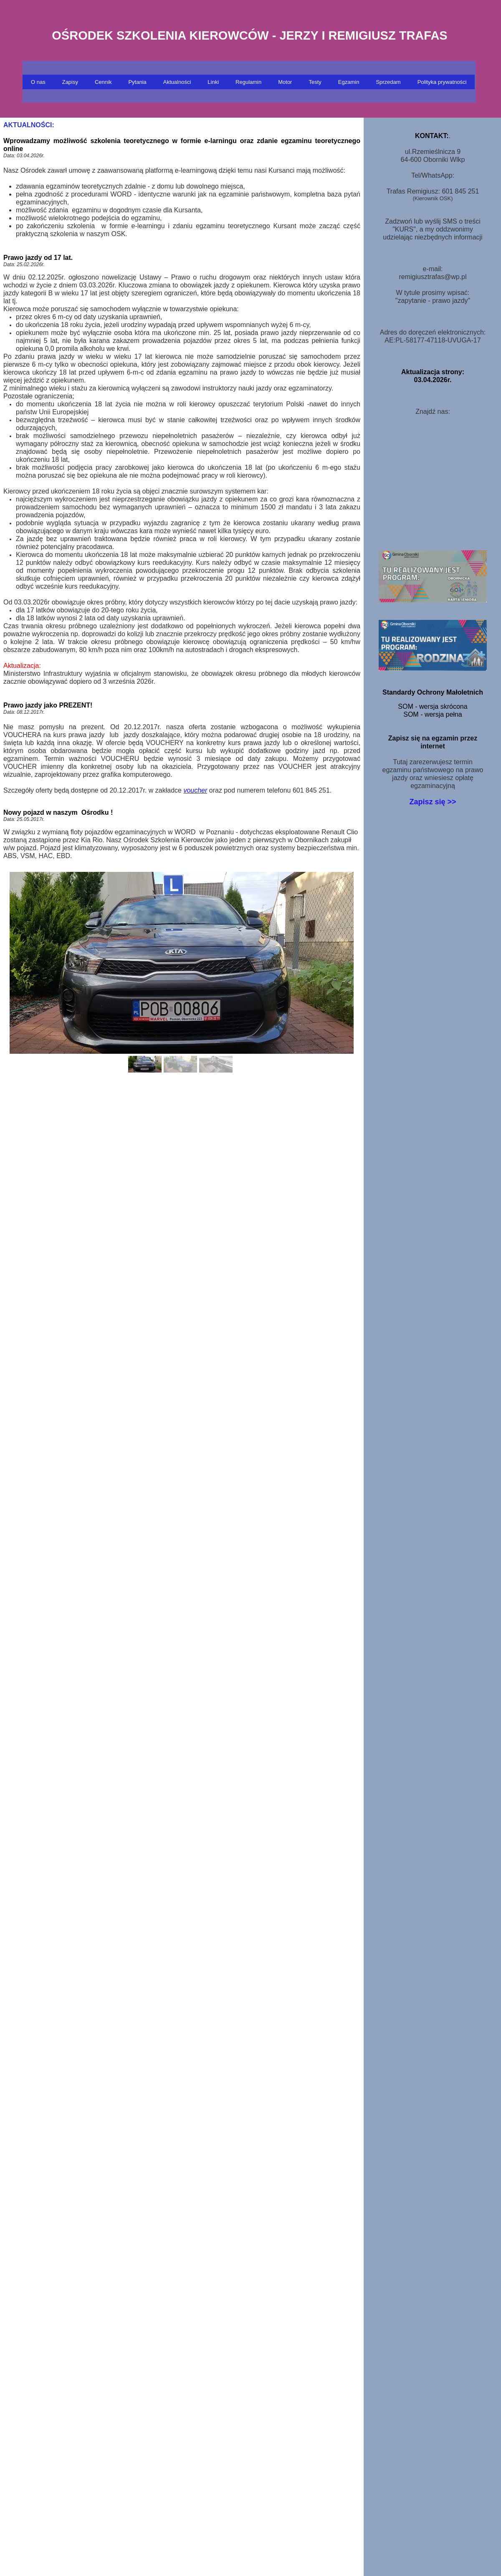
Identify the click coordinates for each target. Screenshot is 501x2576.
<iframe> (433, 480)
